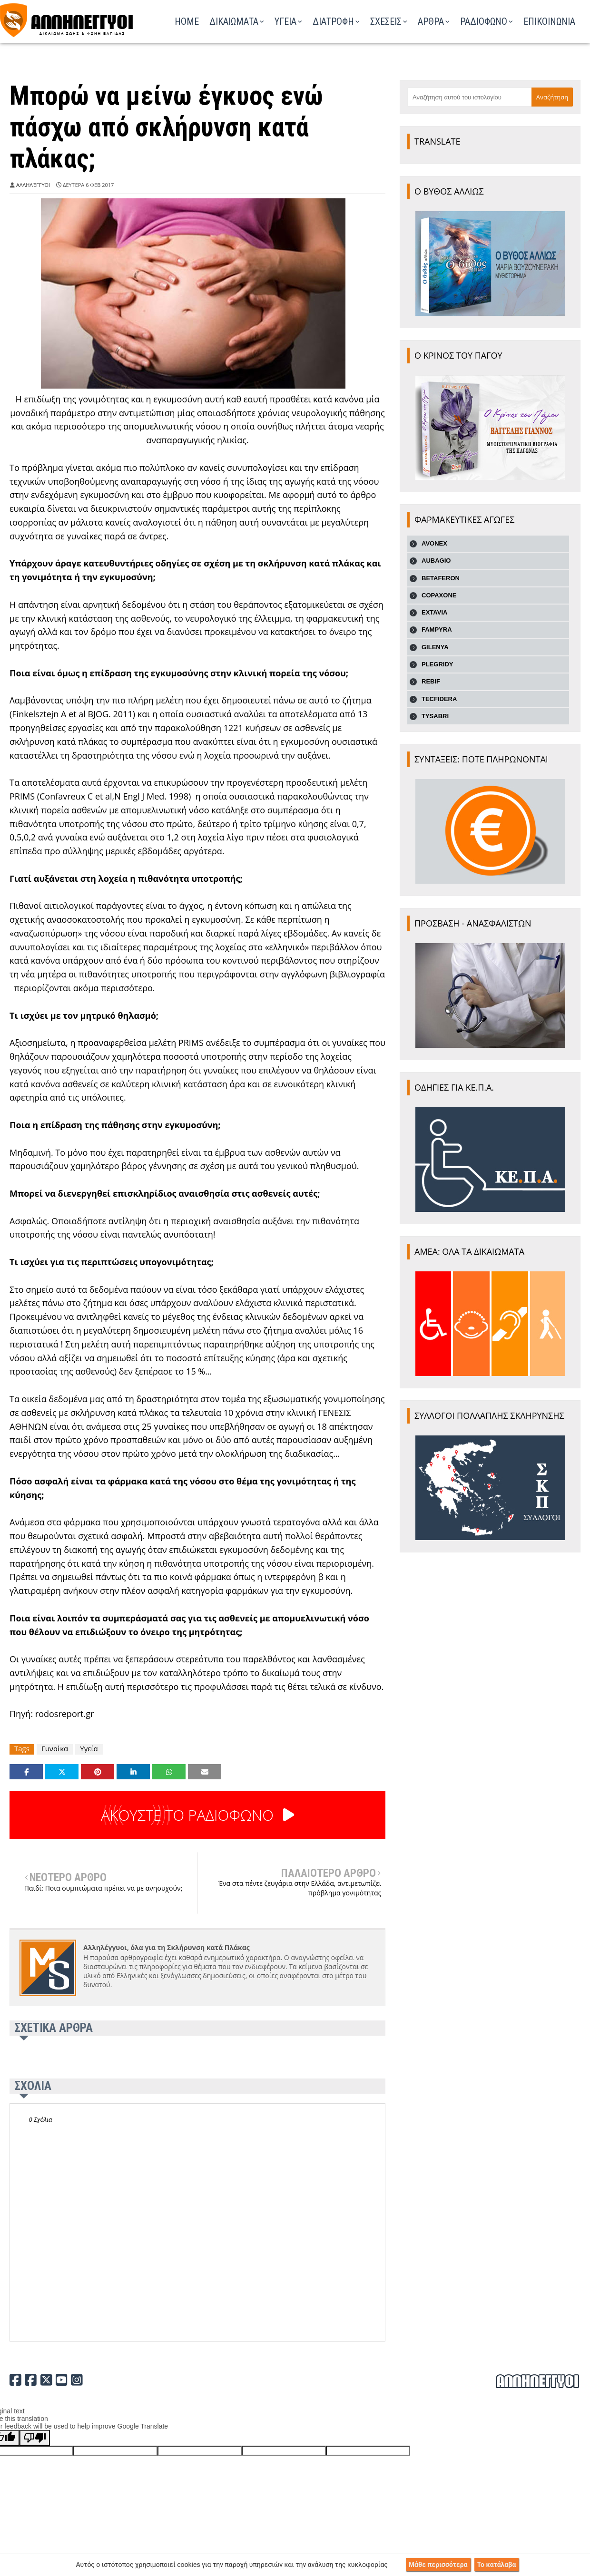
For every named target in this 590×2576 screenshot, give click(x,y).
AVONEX (434, 543)
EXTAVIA (434, 612)
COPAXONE (439, 595)
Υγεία (89, 1748)
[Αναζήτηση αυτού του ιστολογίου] (469, 97)
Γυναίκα (54, 1748)
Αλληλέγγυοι (33, 184)
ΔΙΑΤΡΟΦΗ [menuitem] (333, 21)
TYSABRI (435, 716)
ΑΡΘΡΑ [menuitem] (431, 21)
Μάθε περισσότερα (438, 2564)
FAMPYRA (437, 629)
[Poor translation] (35, 2438)
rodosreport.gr (64, 1713)
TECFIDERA (439, 699)
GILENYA (435, 647)
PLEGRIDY (437, 664)
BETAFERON (441, 578)
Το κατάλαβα (496, 2564)
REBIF (431, 681)
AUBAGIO (436, 560)
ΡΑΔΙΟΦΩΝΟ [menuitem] (483, 21)
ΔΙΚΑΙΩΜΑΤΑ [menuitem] (233, 21)
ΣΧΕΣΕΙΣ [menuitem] (386, 21)
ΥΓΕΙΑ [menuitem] (285, 21)
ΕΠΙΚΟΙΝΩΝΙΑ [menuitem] (549, 21)
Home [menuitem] (187, 21)
